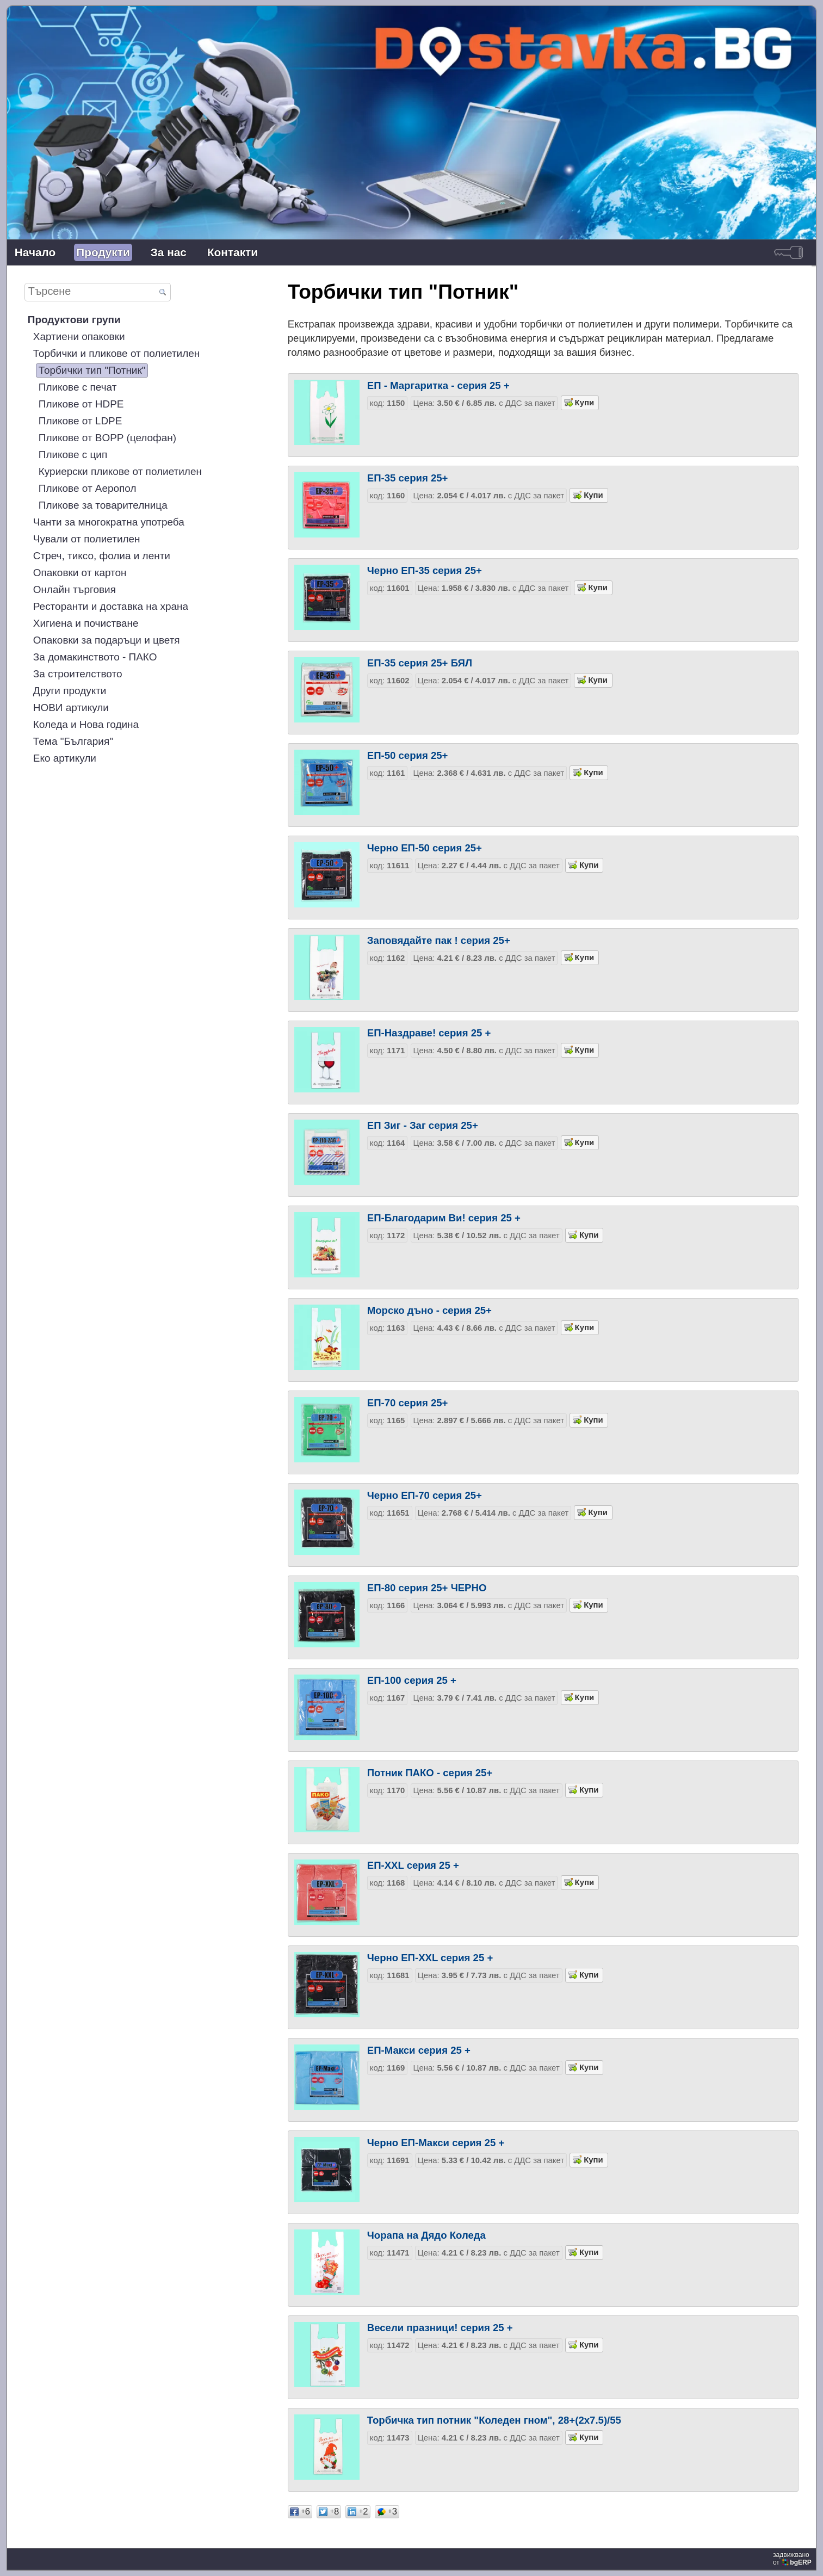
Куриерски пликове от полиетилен (120, 471)
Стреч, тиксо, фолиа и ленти (101, 555)
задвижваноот (793, 2558)
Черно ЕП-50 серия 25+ (424, 848)
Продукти (103, 252)
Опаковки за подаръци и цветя (106, 640)
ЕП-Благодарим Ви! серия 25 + (444, 1218)
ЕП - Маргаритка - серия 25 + (438, 385)
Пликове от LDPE (80, 421)
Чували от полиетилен (86, 539)
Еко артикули (64, 758)
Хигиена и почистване (86, 623)
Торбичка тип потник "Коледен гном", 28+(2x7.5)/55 (494, 2420)
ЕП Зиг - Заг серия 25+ (422, 1125)
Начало (35, 252)
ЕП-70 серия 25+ (407, 1403)
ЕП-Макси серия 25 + (419, 2050)
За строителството (77, 673)
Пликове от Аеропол (88, 488)
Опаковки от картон (80, 572)
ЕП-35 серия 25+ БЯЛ (419, 663)
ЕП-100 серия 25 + (411, 1680)
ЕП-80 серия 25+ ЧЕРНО (427, 1587)
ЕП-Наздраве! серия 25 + (429, 1033)
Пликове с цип (73, 454)
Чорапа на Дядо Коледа (426, 2235)
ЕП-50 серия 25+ (407, 755)
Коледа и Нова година (86, 724)
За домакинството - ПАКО (95, 657)
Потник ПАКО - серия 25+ (429, 1772)
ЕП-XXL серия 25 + (413, 1865)
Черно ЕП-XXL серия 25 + (430, 1957)
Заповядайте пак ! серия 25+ (438, 940)
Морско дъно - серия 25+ (429, 1310)
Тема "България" (73, 741)
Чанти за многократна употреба (108, 522)
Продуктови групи (74, 319)
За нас (169, 252)
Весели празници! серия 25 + (440, 2327)
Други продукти (70, 690)
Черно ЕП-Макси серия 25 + (436, 2142)
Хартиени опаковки (79, 336)
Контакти (232, 252)
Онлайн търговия (74, 589)
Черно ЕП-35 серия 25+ (424, 570)
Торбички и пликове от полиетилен (116, 353)
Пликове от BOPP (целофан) (107, 437)
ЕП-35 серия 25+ (407, 478)
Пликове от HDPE (81, 404)
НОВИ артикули (71, 707)
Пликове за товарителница (103, 505)
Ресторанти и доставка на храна (110, 606)
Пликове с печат (78, 387)
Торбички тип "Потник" (92, 370)
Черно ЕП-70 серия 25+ (424, 1495)
